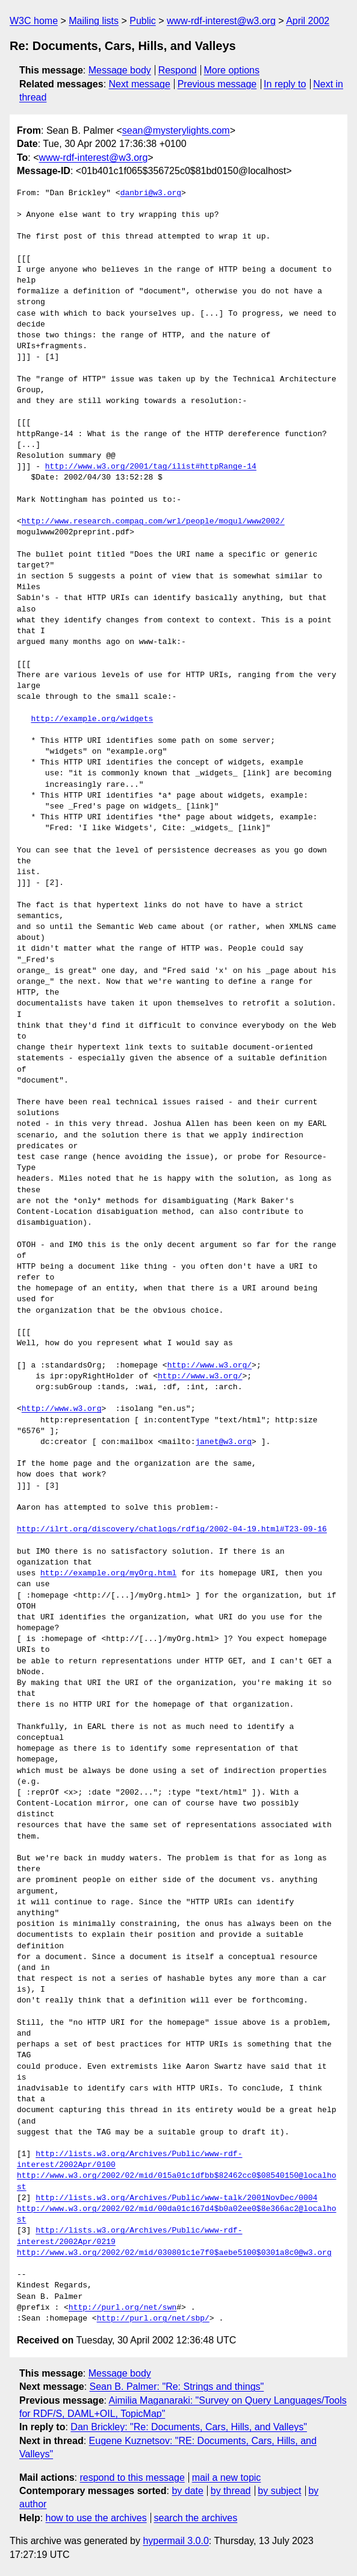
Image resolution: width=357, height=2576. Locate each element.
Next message (139, 84)
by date (187, 2491)
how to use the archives (96, 2518)
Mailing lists (94, 21)
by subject (279, 2491)
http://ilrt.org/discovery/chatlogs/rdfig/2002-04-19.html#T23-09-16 (172, 1529)
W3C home (34, 21)
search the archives (196, 2518)
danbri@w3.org (150, 193)
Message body (119, 70)
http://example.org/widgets (92, 719)
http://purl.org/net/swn (122, 2307)
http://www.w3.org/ (209, 1365)
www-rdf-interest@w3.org (221, 21)
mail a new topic (226, 2477)
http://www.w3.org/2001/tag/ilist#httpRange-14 (150, 466)
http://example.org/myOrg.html (108, 1573)
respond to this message (131, 2477)
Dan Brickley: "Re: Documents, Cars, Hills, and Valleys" (188, 2427)
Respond (177, 70)
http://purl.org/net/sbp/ (153, 2318)
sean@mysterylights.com (176, 130)
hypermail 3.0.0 (175, 2541)
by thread (231, 2491)
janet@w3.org (223, 1442)
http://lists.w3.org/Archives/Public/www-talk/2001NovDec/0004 (176, 2198)
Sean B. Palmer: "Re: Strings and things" (177, 2386)
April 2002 (307, 21)
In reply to (285, 84)
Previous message (217, 84)
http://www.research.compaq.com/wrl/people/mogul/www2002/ (153, 521)
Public (142, 21)
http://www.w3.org (62, 1409)
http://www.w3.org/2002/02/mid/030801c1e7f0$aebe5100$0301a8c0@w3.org (174, 2253)
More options (232, 70)
